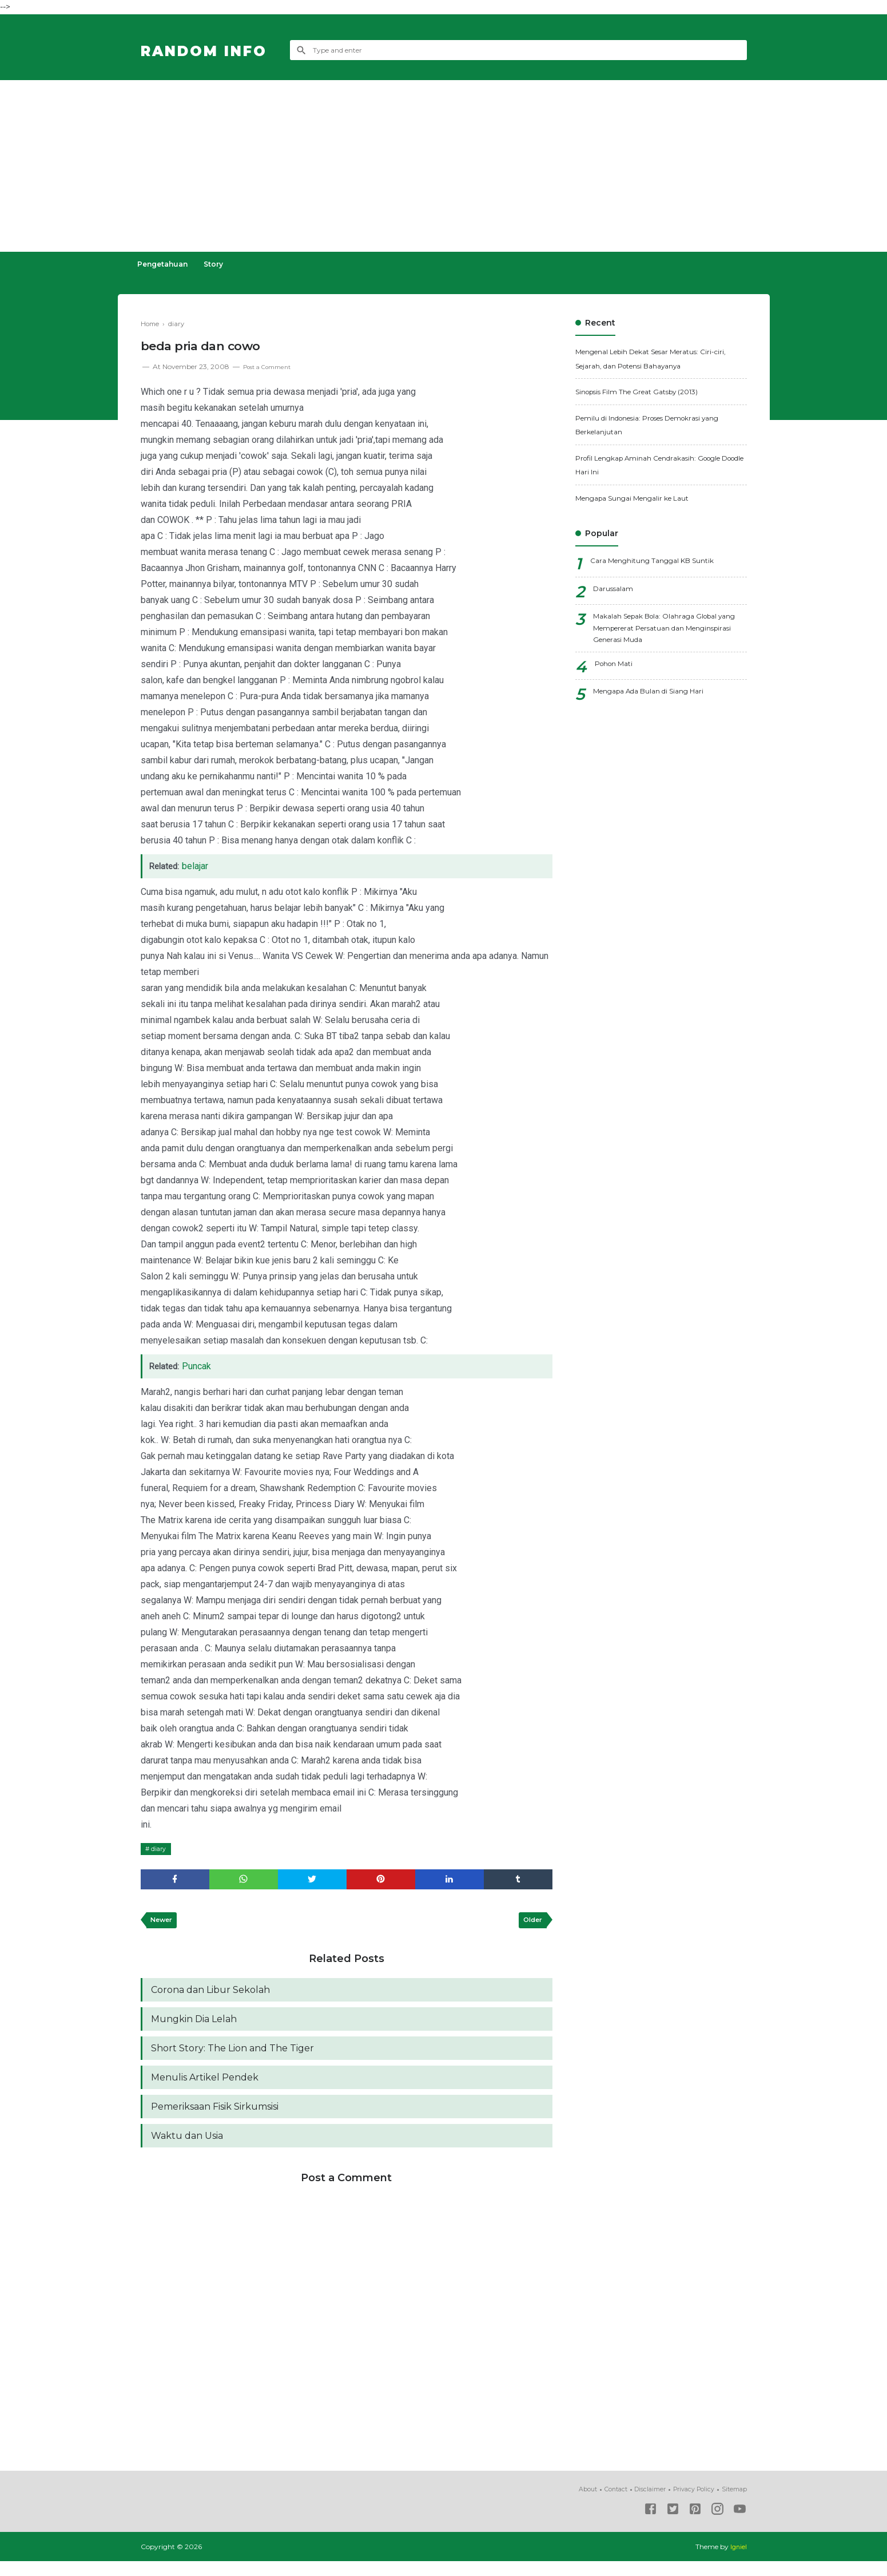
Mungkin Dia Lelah (194, 2026)
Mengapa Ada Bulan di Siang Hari (659, 699)
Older (530, 1924)
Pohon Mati (618, 672)
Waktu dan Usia (187, 2150)
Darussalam (616, 590)
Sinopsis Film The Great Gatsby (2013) (650, 391)
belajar (198, 866)
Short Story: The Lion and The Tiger (232, 2057)
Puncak (199, 1366)
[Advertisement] (444, 166)
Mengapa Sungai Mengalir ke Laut (644, 498)
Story (223, 264)
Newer (164, 1924)
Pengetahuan (166, 264)
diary (161, 1848)
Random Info (220, 50)
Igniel (738, 2561)
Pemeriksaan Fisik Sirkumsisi (215, 2119)
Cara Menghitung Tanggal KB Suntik (663, 562)
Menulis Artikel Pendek (204, 2088)
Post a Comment (271, 366)
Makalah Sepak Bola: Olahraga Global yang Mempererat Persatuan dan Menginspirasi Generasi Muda (666, 631)
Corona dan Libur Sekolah (210, 1995)
